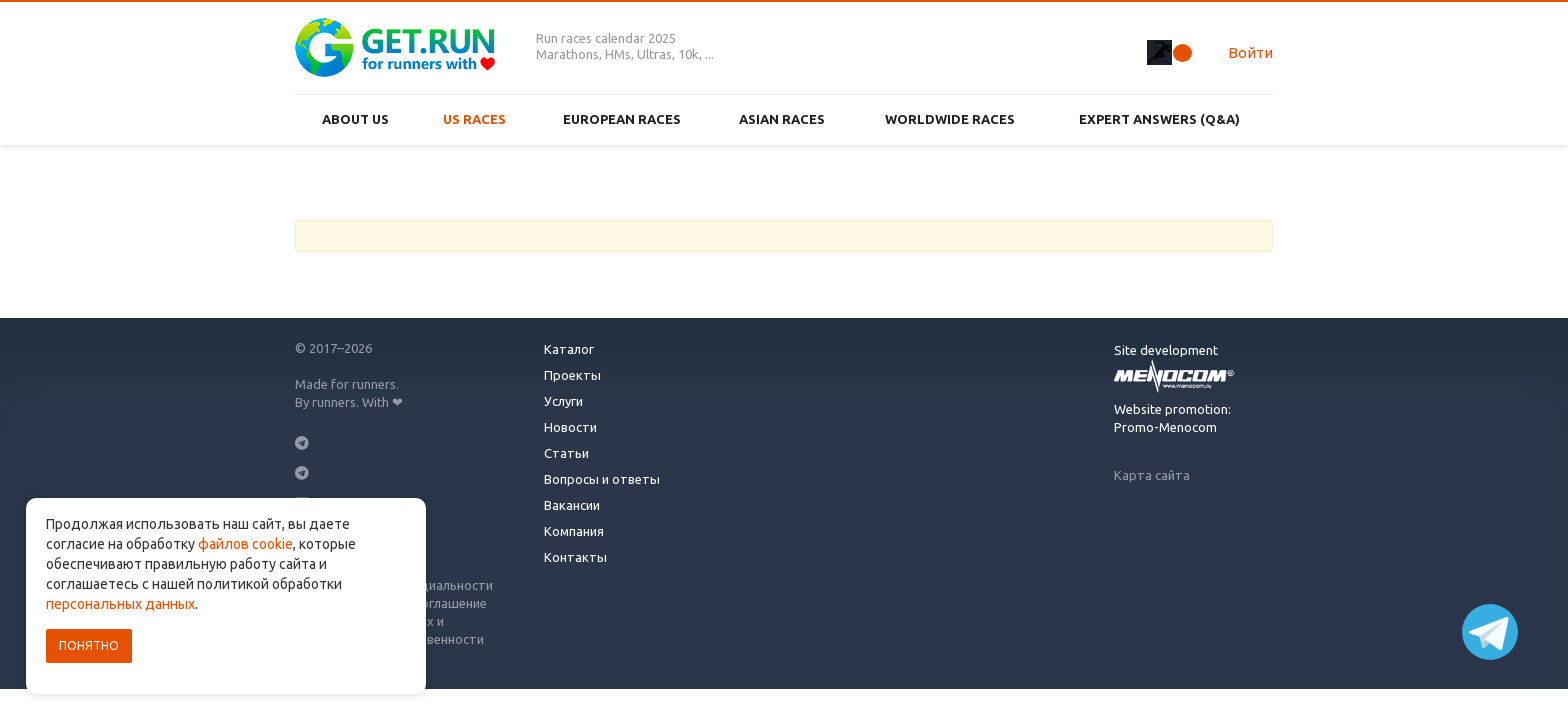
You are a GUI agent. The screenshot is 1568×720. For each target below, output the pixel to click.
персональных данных (120, 604)
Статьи (566, 453)
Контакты (575, 557)
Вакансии (572, 505)
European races (622, 119)
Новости (570, 427)
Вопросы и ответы (602, 479)
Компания (574, 531)
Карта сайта (1152, 475)
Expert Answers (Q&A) (1159, 119)
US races (474, 119)
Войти (1250, 52)
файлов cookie (245, 544)
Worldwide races (950, 119)
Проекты (572, 375)
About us (355, 119)
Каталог (569, 349)
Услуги (563, 401)
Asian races (782, 119)
